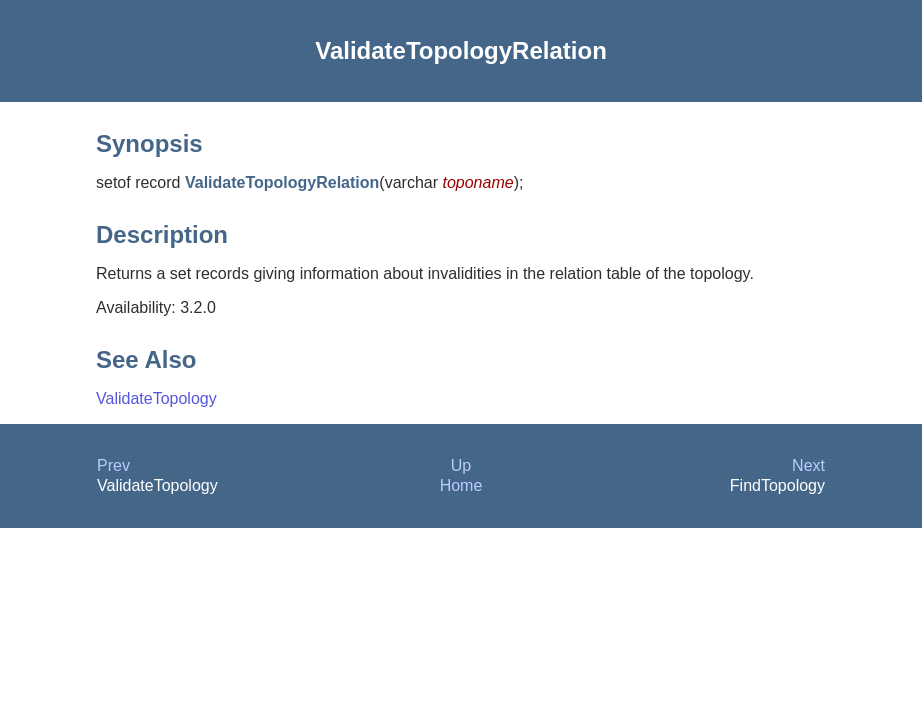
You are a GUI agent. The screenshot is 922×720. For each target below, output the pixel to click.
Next (808, 465)
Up (461, 465)
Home (461, 485)
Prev (113, 465)
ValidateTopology (156, 398)
